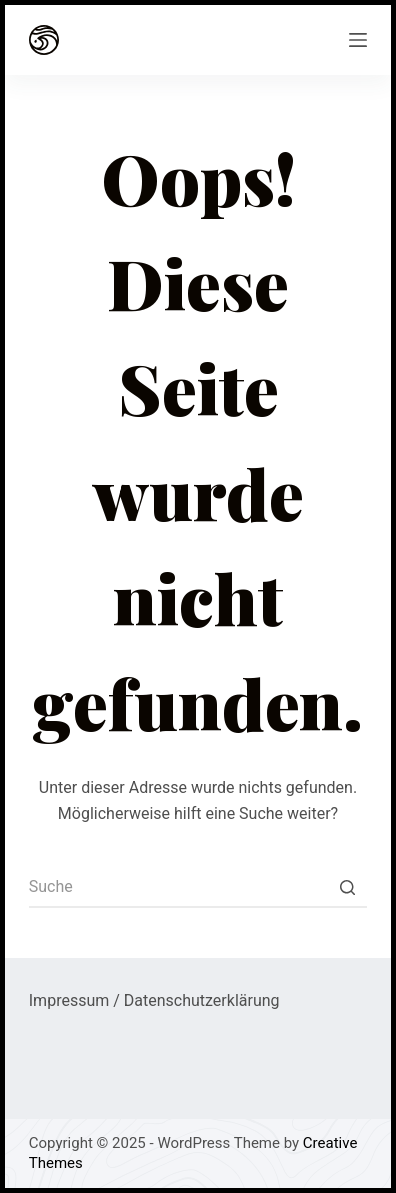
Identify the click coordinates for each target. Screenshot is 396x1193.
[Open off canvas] (358, 40)
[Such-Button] (347, 888)
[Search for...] (198, 888)
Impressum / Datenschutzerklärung (154, 1000)
